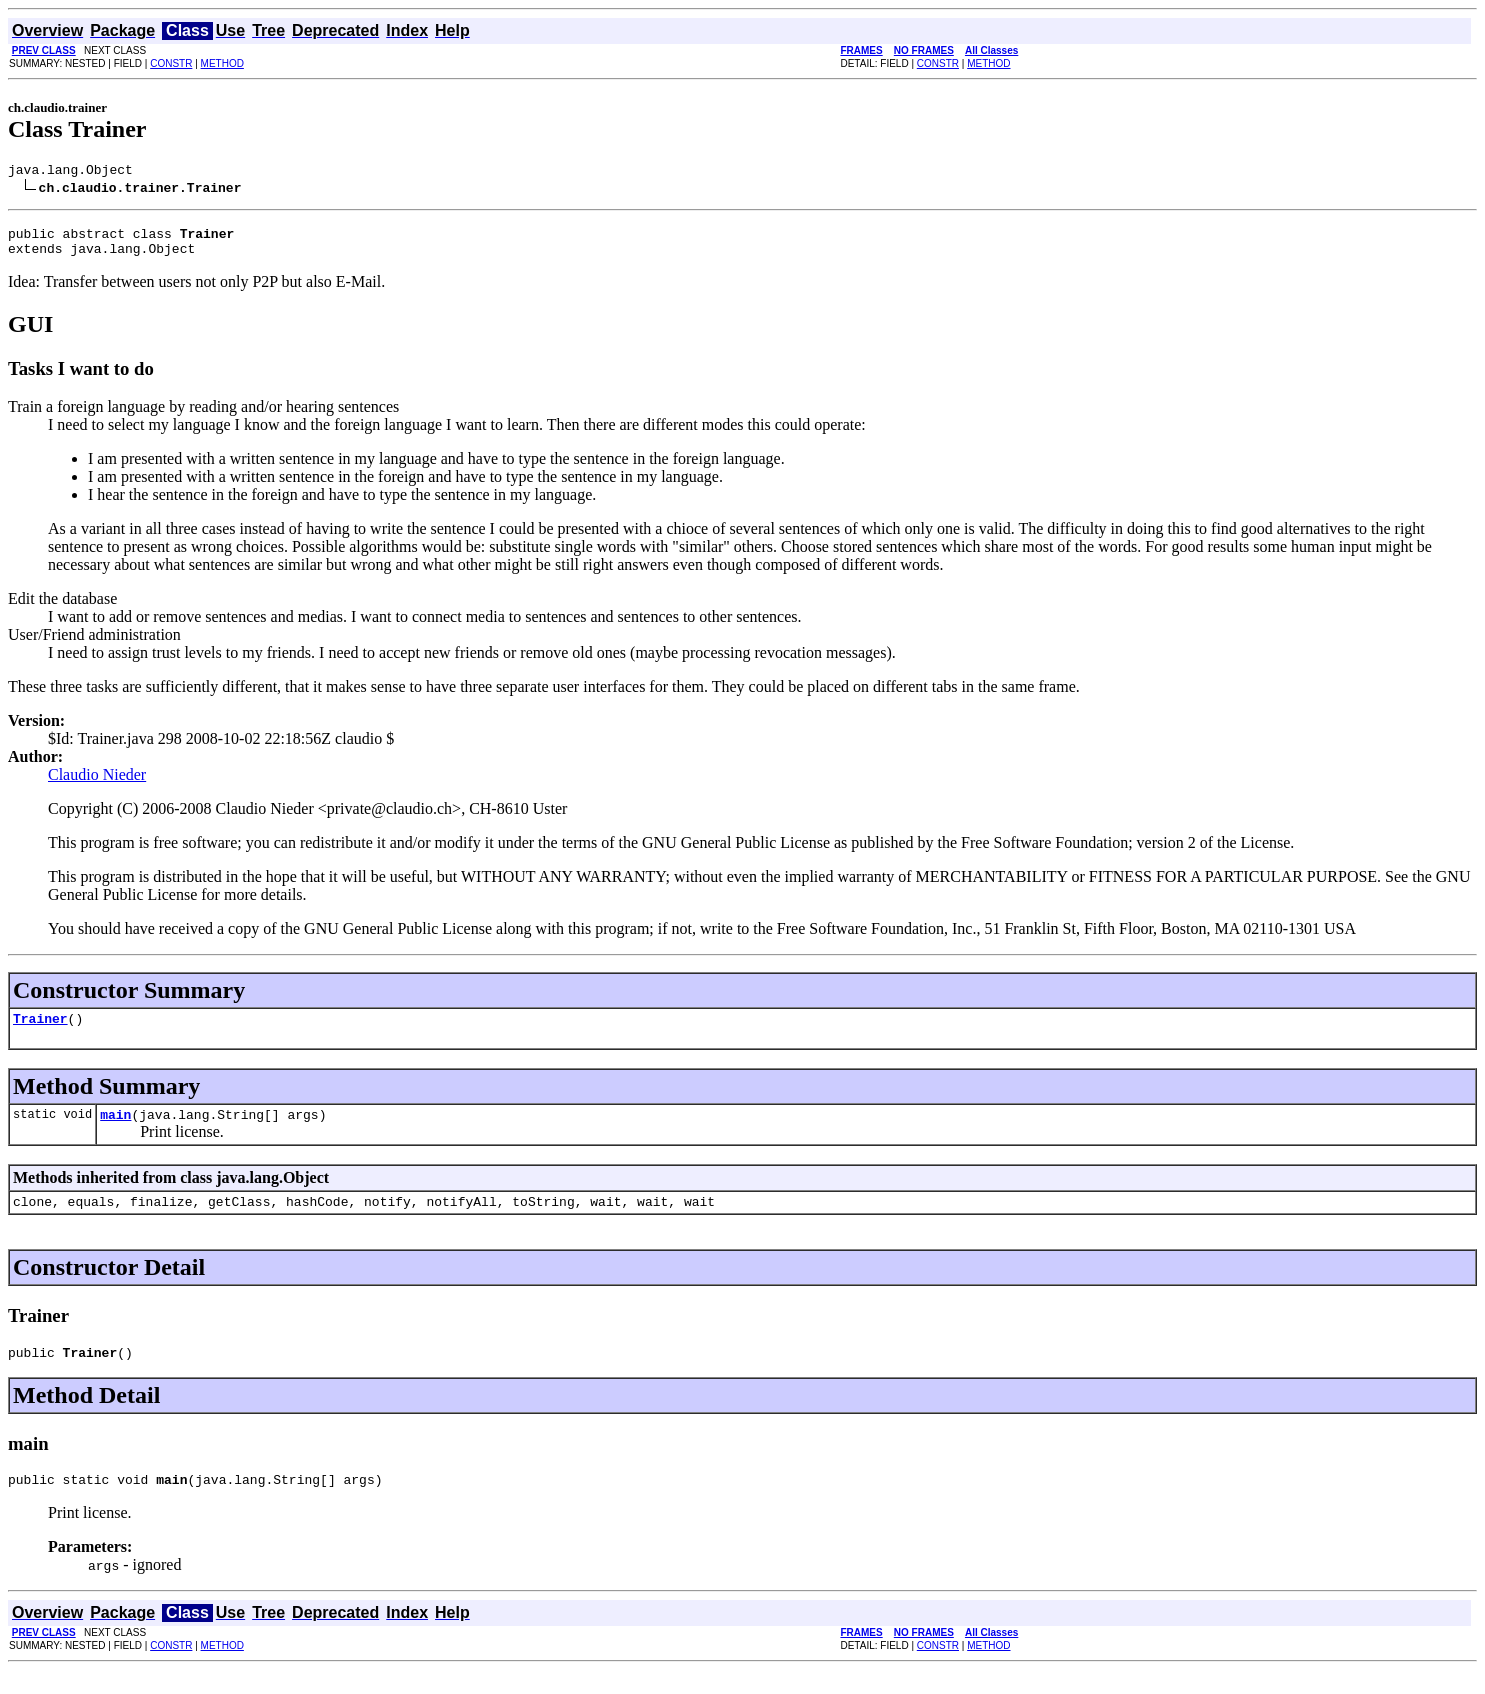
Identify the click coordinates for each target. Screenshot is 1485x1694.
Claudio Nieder (97, 783)
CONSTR (171, 63)
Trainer (40, 1030)
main (115, 1129)
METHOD (222, 63)
